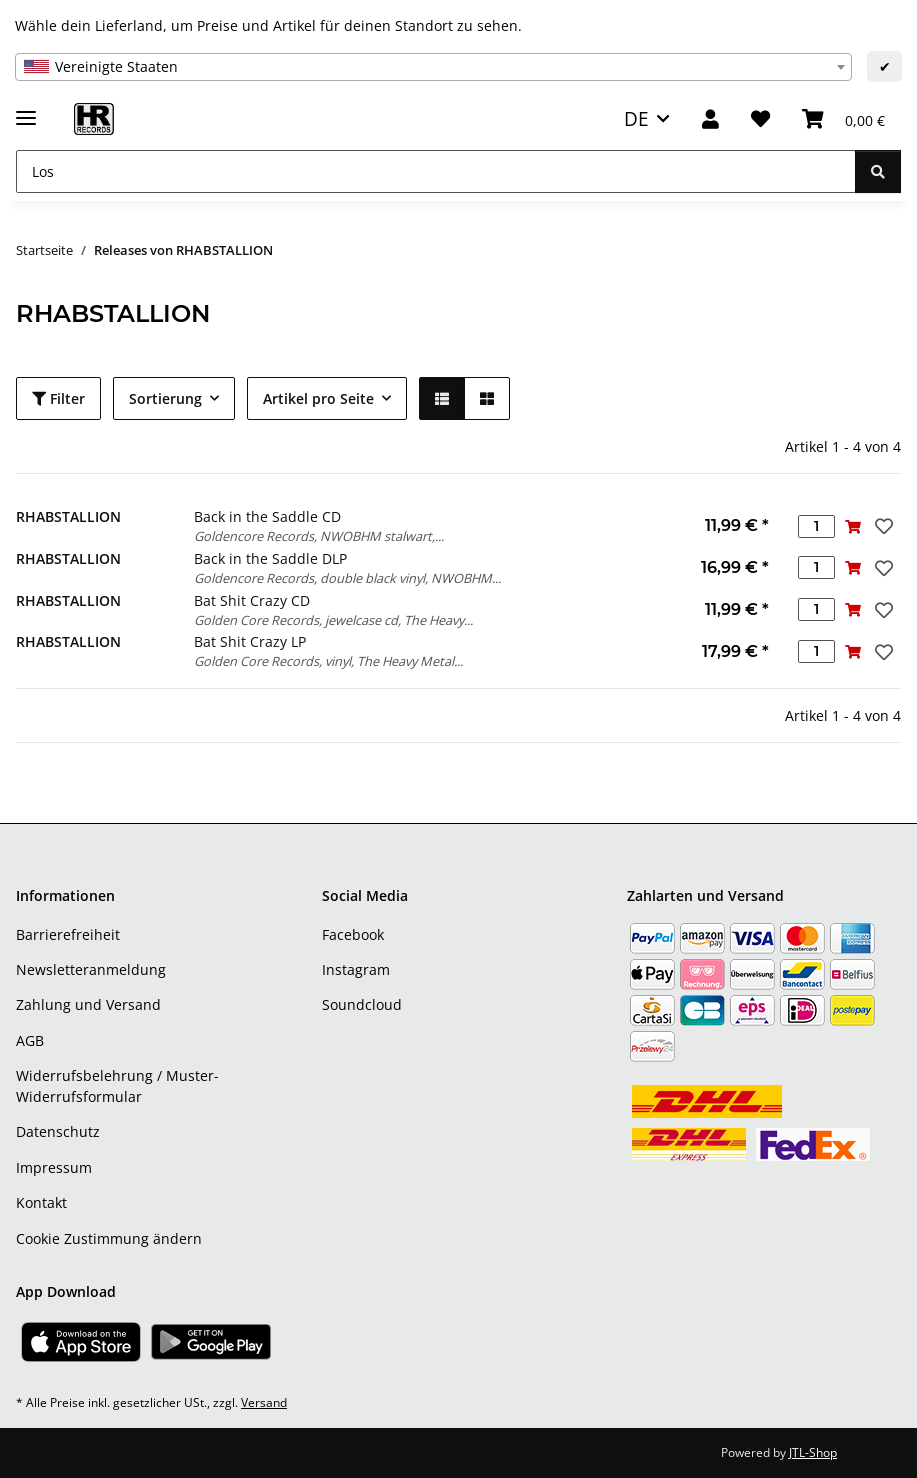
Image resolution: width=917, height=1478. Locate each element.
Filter (58, 398)
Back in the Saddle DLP (270, 558)
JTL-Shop (813, 1452)
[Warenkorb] (843, 119)
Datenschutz (58, 1131)
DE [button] (636, 118)
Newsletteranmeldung (91, 969)
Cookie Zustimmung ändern (109, 1238)
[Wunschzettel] (760, 119)
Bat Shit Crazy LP (250, 641)
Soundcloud (362, 1004)
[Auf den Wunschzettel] (882, 526)
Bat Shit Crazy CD (252, 600)
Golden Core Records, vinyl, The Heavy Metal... (328, 661)
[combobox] (433, 67)
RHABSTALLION (68, 516)
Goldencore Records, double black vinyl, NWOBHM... (347, 578)
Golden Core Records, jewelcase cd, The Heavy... (333, 620)
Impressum (54, 1167)
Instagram (356, 969)
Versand (264, 1402)
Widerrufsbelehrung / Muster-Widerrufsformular (117, 1086)
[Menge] (816, 526)
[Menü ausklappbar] (26, 109)
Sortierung (165, 398)
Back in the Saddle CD (267, 516)
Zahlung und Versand (88, 1004)
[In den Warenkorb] (853, 526)
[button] (710, 119)
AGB (30, 1040)
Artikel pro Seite (318, 398)
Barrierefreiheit (68, 934)
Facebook (353, 934)
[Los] (436, 171)
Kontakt (41, 1202)
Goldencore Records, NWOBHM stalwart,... (319, 536)
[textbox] (433, 67)
